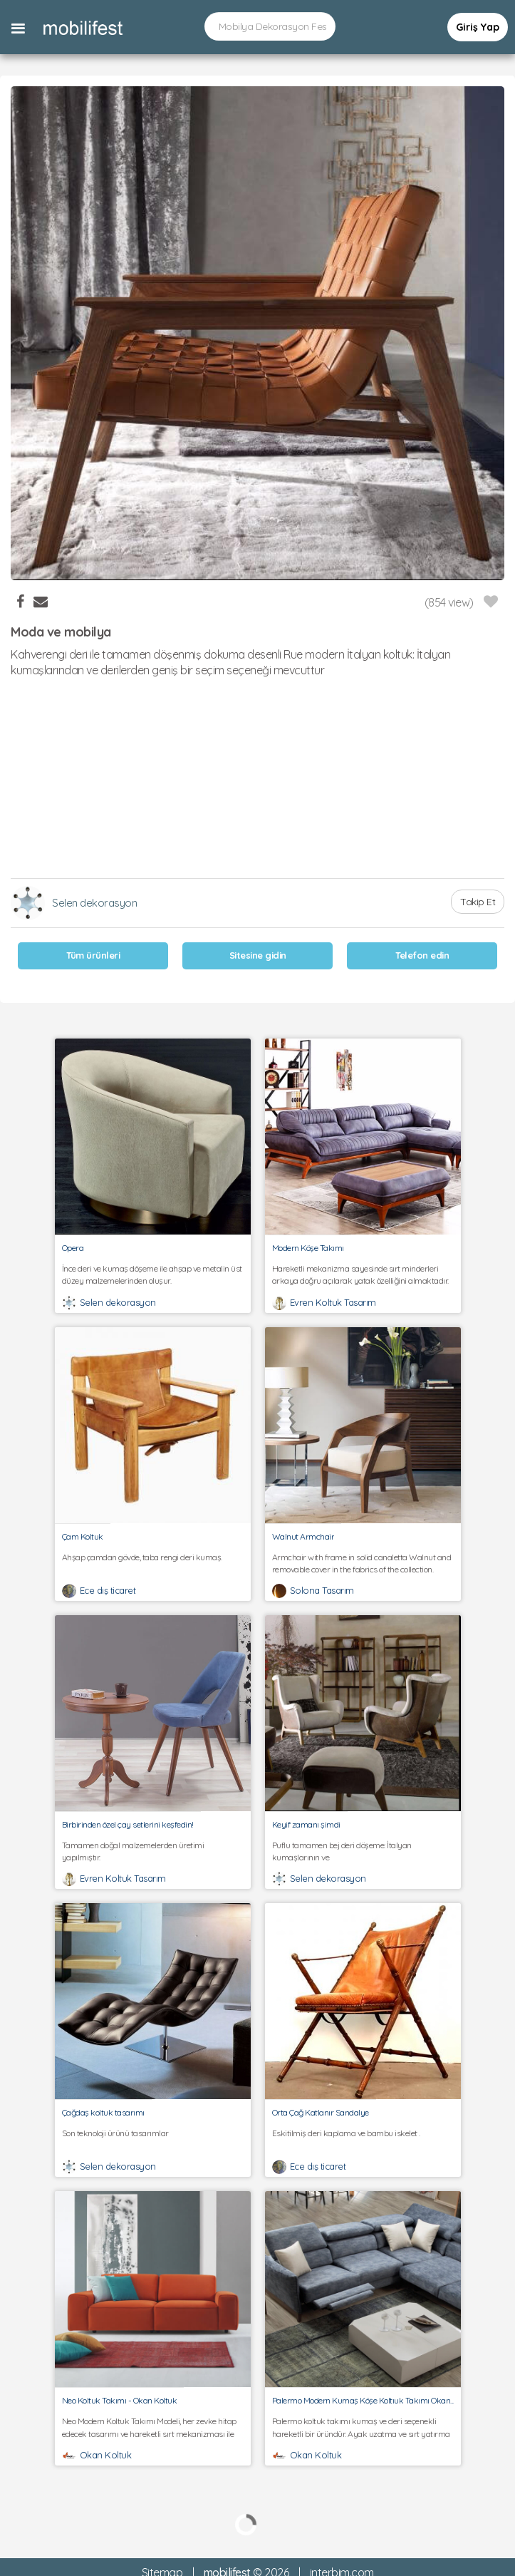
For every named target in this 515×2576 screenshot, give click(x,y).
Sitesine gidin (257, 955)
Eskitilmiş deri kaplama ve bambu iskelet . (363, 2139)
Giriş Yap (477, 27)
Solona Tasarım (322, 1590)
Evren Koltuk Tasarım (333, 1302)
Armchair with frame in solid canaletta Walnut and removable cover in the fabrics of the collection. (363, 1563)
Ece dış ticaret (108, 1590)
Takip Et (477, 901)
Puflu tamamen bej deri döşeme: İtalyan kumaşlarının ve (363, 1851)
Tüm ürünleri (93, 955)
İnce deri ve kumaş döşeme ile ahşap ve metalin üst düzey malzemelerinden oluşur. (153, 1274)
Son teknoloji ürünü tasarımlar (153, 2139)
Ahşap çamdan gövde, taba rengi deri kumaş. (153, 1563)
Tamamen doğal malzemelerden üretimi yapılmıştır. (153, 1851)
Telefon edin (422, 955)
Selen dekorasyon (94, 903)
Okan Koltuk (106, 2455)
